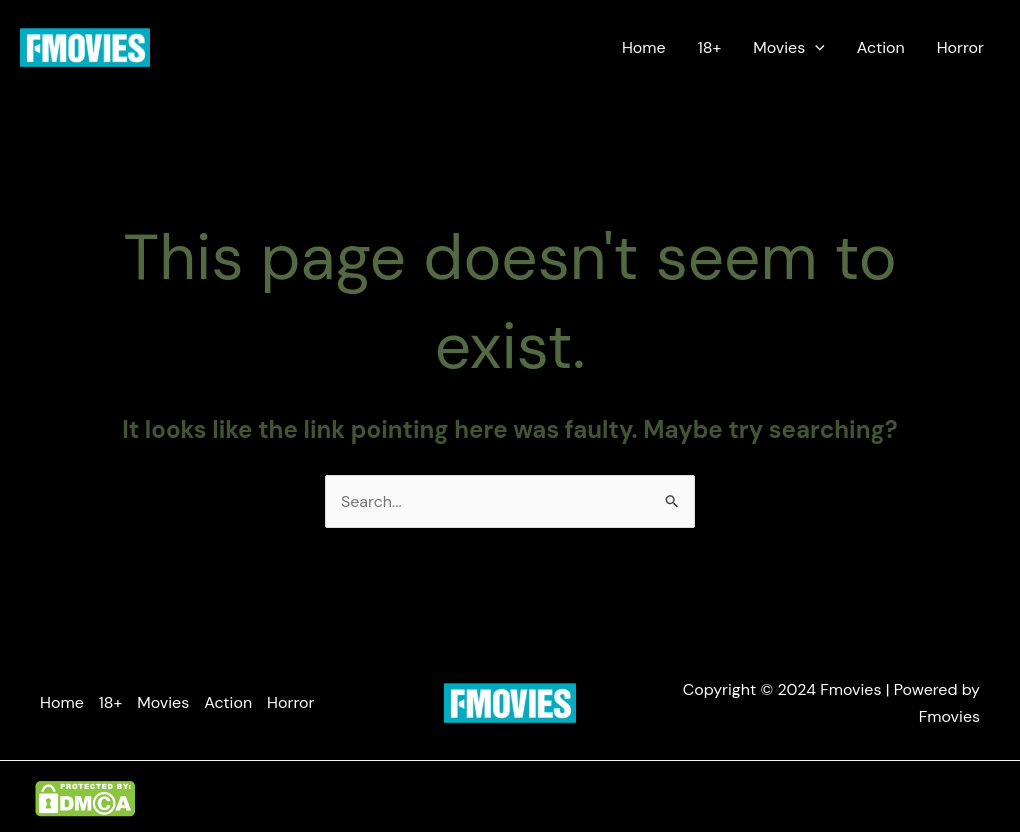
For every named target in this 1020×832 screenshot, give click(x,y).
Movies (789, 48)
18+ (710, 47)
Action (881, 47)
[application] (815, 48)
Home (644, 47)
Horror (960, 47)
